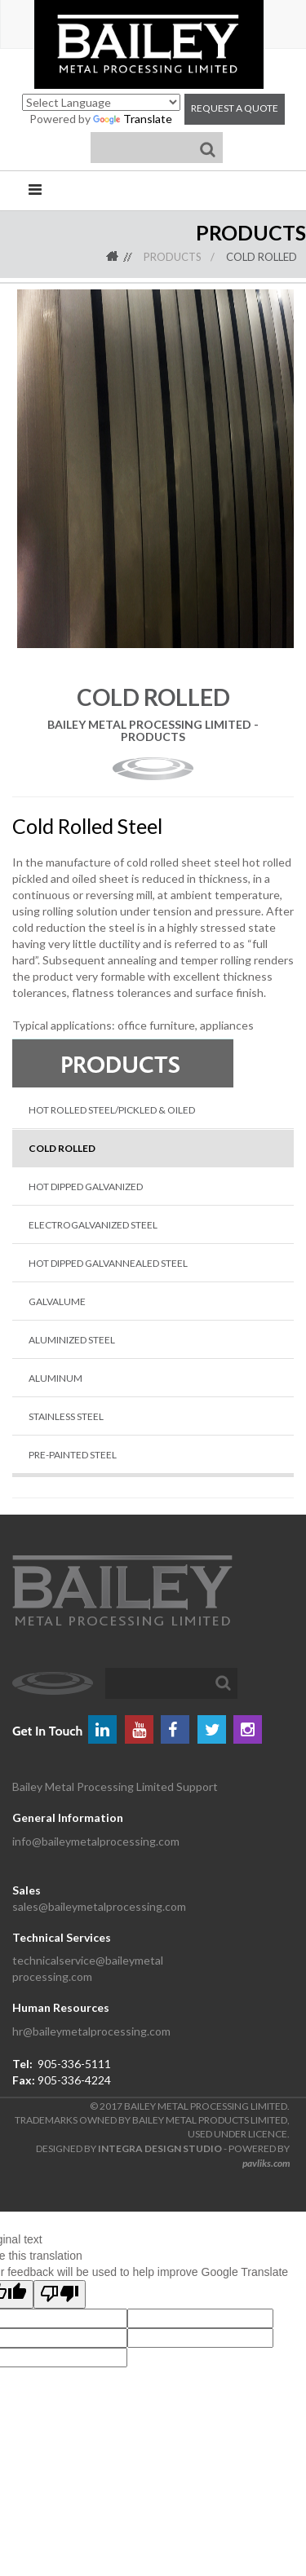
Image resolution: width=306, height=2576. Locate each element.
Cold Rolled (261, 256)
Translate (132, 119)
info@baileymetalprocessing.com (96, 1841)
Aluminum (55, 1378)
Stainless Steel (66, 1416)
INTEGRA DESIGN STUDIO (160, 2148)
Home (123, 256)
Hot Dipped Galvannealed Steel (108, 1263)
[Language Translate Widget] (101, 102)
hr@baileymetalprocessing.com (91, 2031)
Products (173, 256)
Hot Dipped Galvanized (86, 1186)
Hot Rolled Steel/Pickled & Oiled (112, 1110)
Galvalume (57, 1301)
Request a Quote (234, 108)
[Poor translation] (59, 2294)
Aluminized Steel (72, 1340)
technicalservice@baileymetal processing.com (87, 1968)
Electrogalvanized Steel (93, 1225)
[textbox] (171, 1683)
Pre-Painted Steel (73, 1455)
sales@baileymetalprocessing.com (99, 1906)
